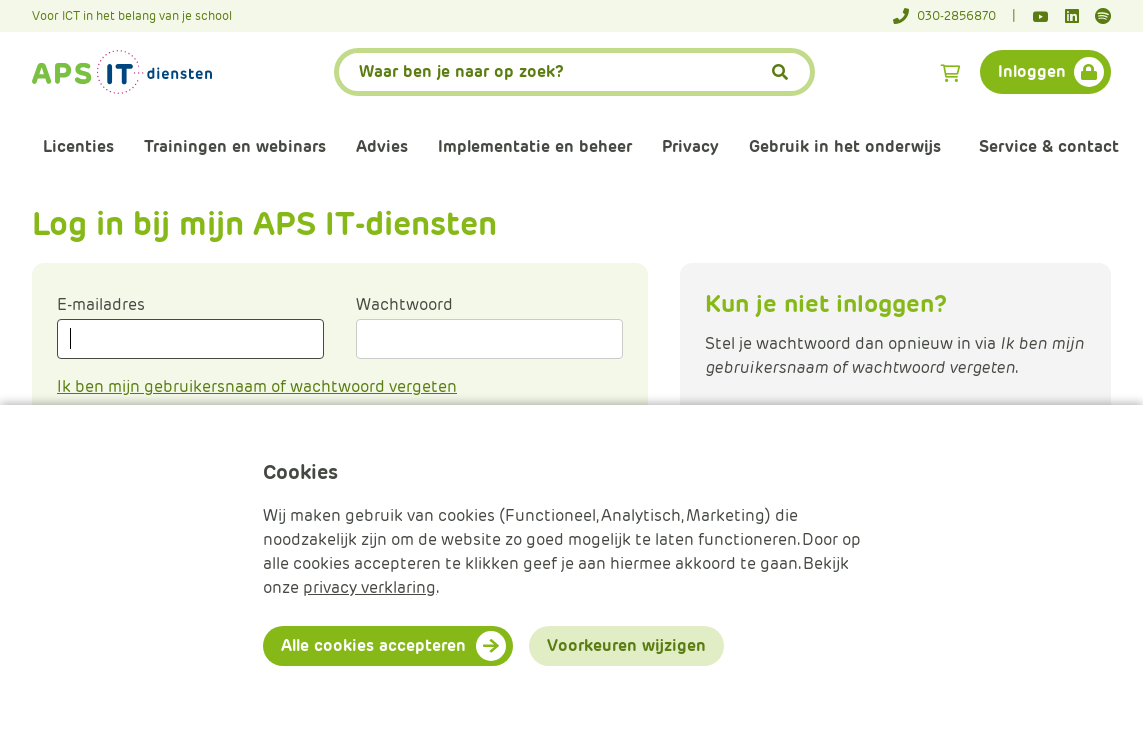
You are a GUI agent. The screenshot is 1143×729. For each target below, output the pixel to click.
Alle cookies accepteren (373, 645)
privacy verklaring (369, 587)
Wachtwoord (404, 304)
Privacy (690, 146)
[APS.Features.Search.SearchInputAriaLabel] (574, 72)
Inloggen (1032, 71)
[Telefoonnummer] (954, 16)
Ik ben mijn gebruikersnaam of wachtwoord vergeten (257, 386)
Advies (382, 146)
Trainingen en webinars (235, 146)
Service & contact (1049, 146)
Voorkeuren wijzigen (626, 645)
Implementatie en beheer (535, 146)
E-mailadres (101, 304)
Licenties (78, 146)
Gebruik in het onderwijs (845, 146)
